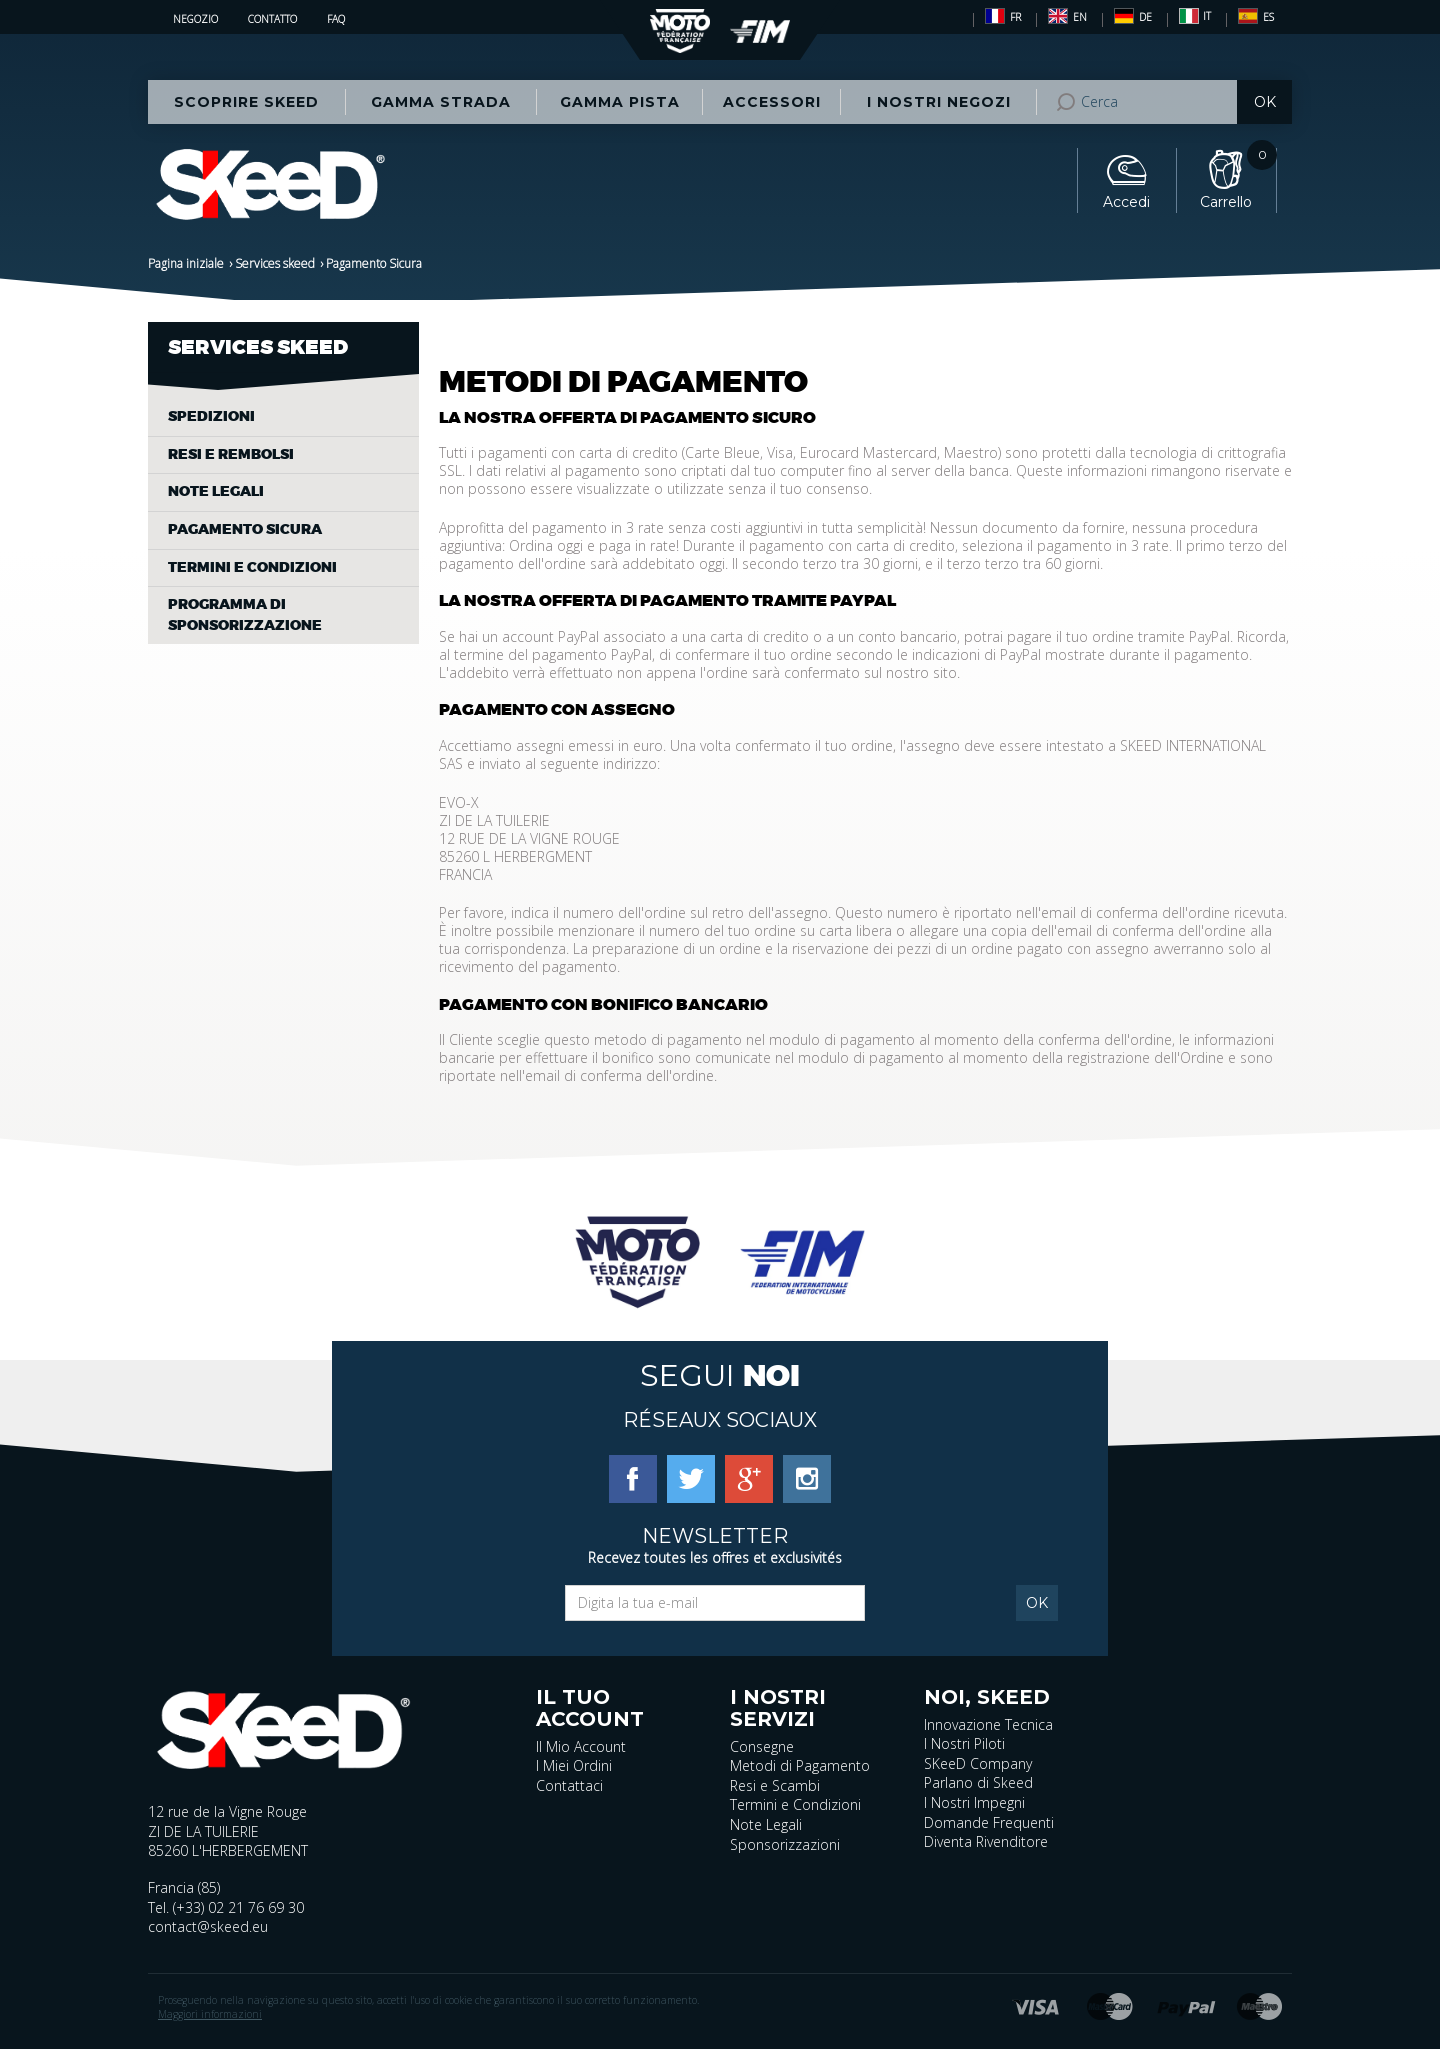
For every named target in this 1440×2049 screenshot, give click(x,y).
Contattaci (569, 1785)
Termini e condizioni (252, 567)
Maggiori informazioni (210, 2014)
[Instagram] (807, 1478)
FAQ (336, 19)
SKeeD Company (978, 1763)
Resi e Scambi (775, 1785)
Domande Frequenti (989, 1822)
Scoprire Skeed (246, 102)
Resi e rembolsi (231, 454)
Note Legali (766, 1824)
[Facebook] (633, 1478)
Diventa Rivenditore (986, 1841)
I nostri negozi (939, 102)
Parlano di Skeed (978, 1782)
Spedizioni (211, 416)
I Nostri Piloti (964, 1743)
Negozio (195, 19)
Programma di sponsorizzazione (245, 615)
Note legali (216, 491)
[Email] (715, 1603)
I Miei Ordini (574, 1765)
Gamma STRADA (441, 102)
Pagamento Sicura (245, 529)
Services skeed (275, 263)
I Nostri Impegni (974, 1802)
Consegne (762, 1746)
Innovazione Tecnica (988, 1724)
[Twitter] (691, 1478)
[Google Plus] (749, 1478)
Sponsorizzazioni (785, 1844)
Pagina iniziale (186, 263)
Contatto (272, 19)
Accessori (772, 102)
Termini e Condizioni (795, 1804)
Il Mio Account (581, 1746)
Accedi (1126, 202)
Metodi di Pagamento (800, 1765)
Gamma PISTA (620, 102)
